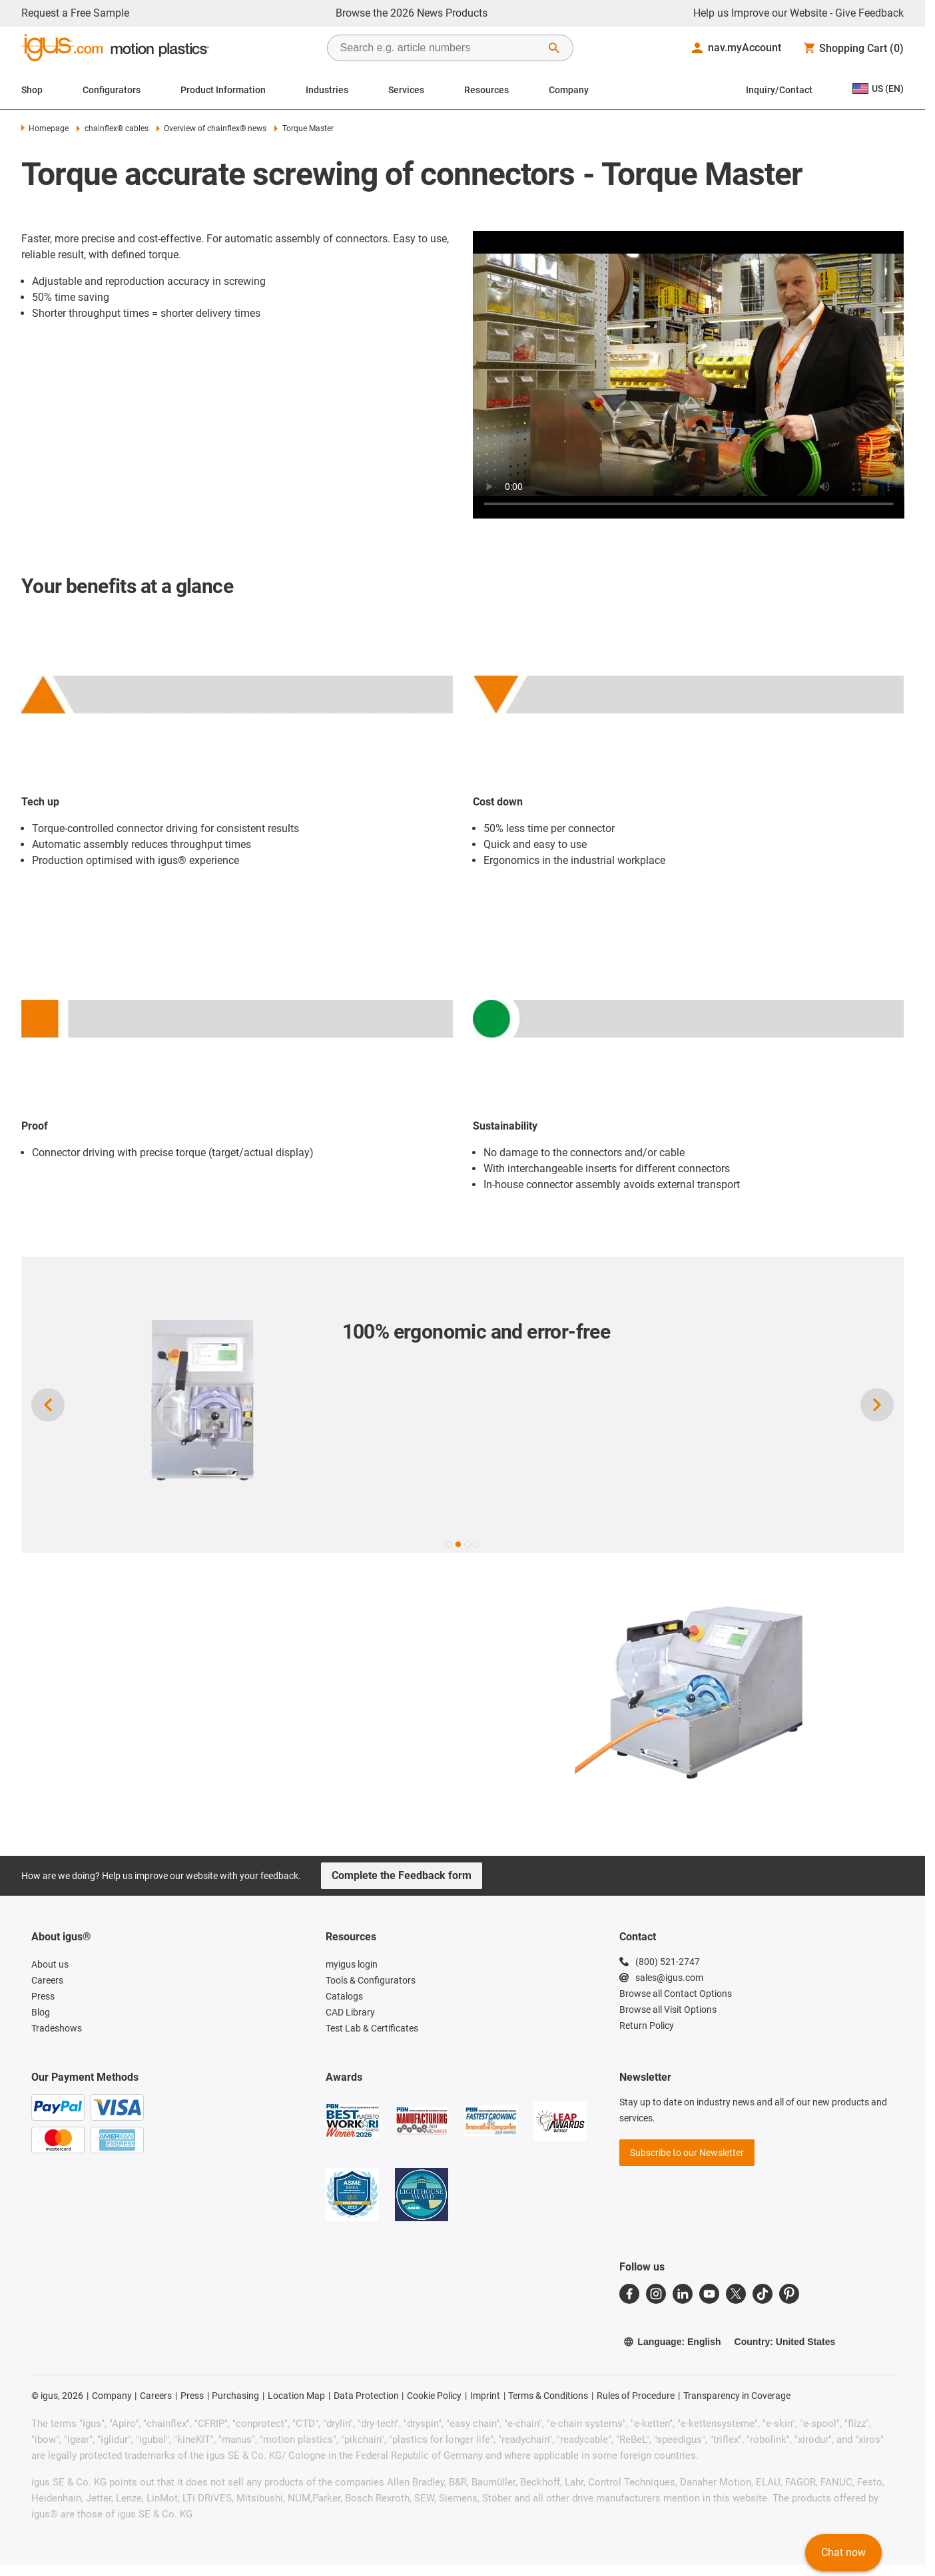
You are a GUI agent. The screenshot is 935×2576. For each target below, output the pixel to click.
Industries (327, 90)
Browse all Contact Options (675, 1993)
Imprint (485, 2395)
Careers (156, 2395)
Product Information (223, 90)
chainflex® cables (112, 128)
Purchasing (235, 2395)
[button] (449, 1544)
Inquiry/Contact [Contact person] (779, 90)
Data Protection (366, 2395)
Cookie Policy (434, 2395)
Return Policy (646, 2025)
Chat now (843, 2552)
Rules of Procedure (636, 2395)
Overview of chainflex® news (211, 128)
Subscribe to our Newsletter (687, 2152)
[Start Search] (554, 48)
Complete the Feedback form (401, 1875)
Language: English (672, 2341)
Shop (32, 90)
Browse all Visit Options (668, 2009)
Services (406, 90)
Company (569, 90)
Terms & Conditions (548, 2395)
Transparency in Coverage (736, 2395)
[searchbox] (439, 48)
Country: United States (785, 2341)
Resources (486, 90)
